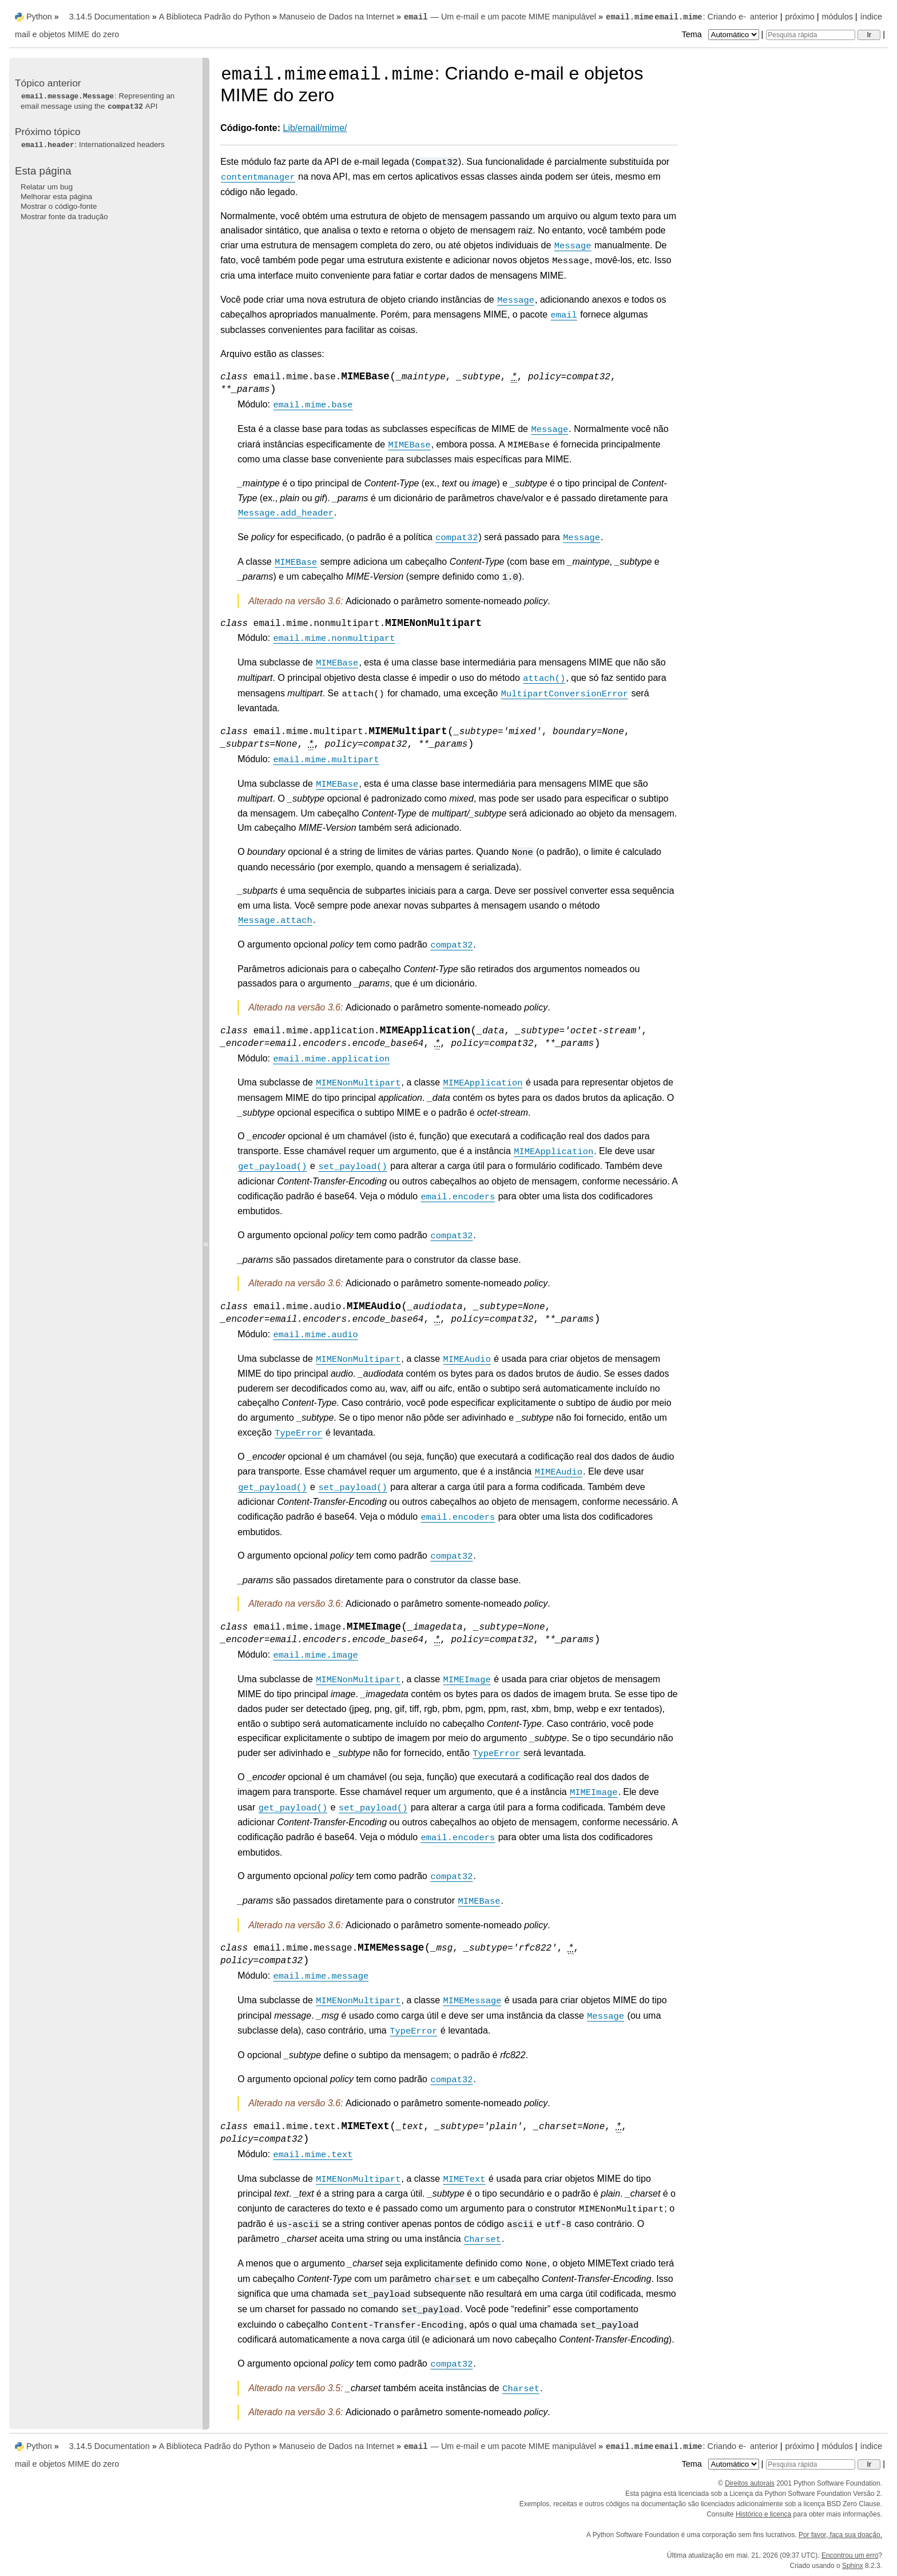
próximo (800, 16)
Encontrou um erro (849, 2555)
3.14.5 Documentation (109, 16)
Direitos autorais (750, 2483)
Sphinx (852, 2566)
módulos (836, 16)
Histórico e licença (763, 2514)
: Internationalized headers (93, 144)
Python (39, 16)
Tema (721, 34)
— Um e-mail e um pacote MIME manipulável (499, 16)
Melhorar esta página (56, 196)
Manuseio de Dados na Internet (336, 16)
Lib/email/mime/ (315, 128)
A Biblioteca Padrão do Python (214, 16)
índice (871, 16)
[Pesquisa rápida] (810, 35)
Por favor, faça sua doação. (840, 2535)
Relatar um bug (47, 187)
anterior (764, 16)
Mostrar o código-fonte (59, 206)
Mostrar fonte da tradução (64, 216)
